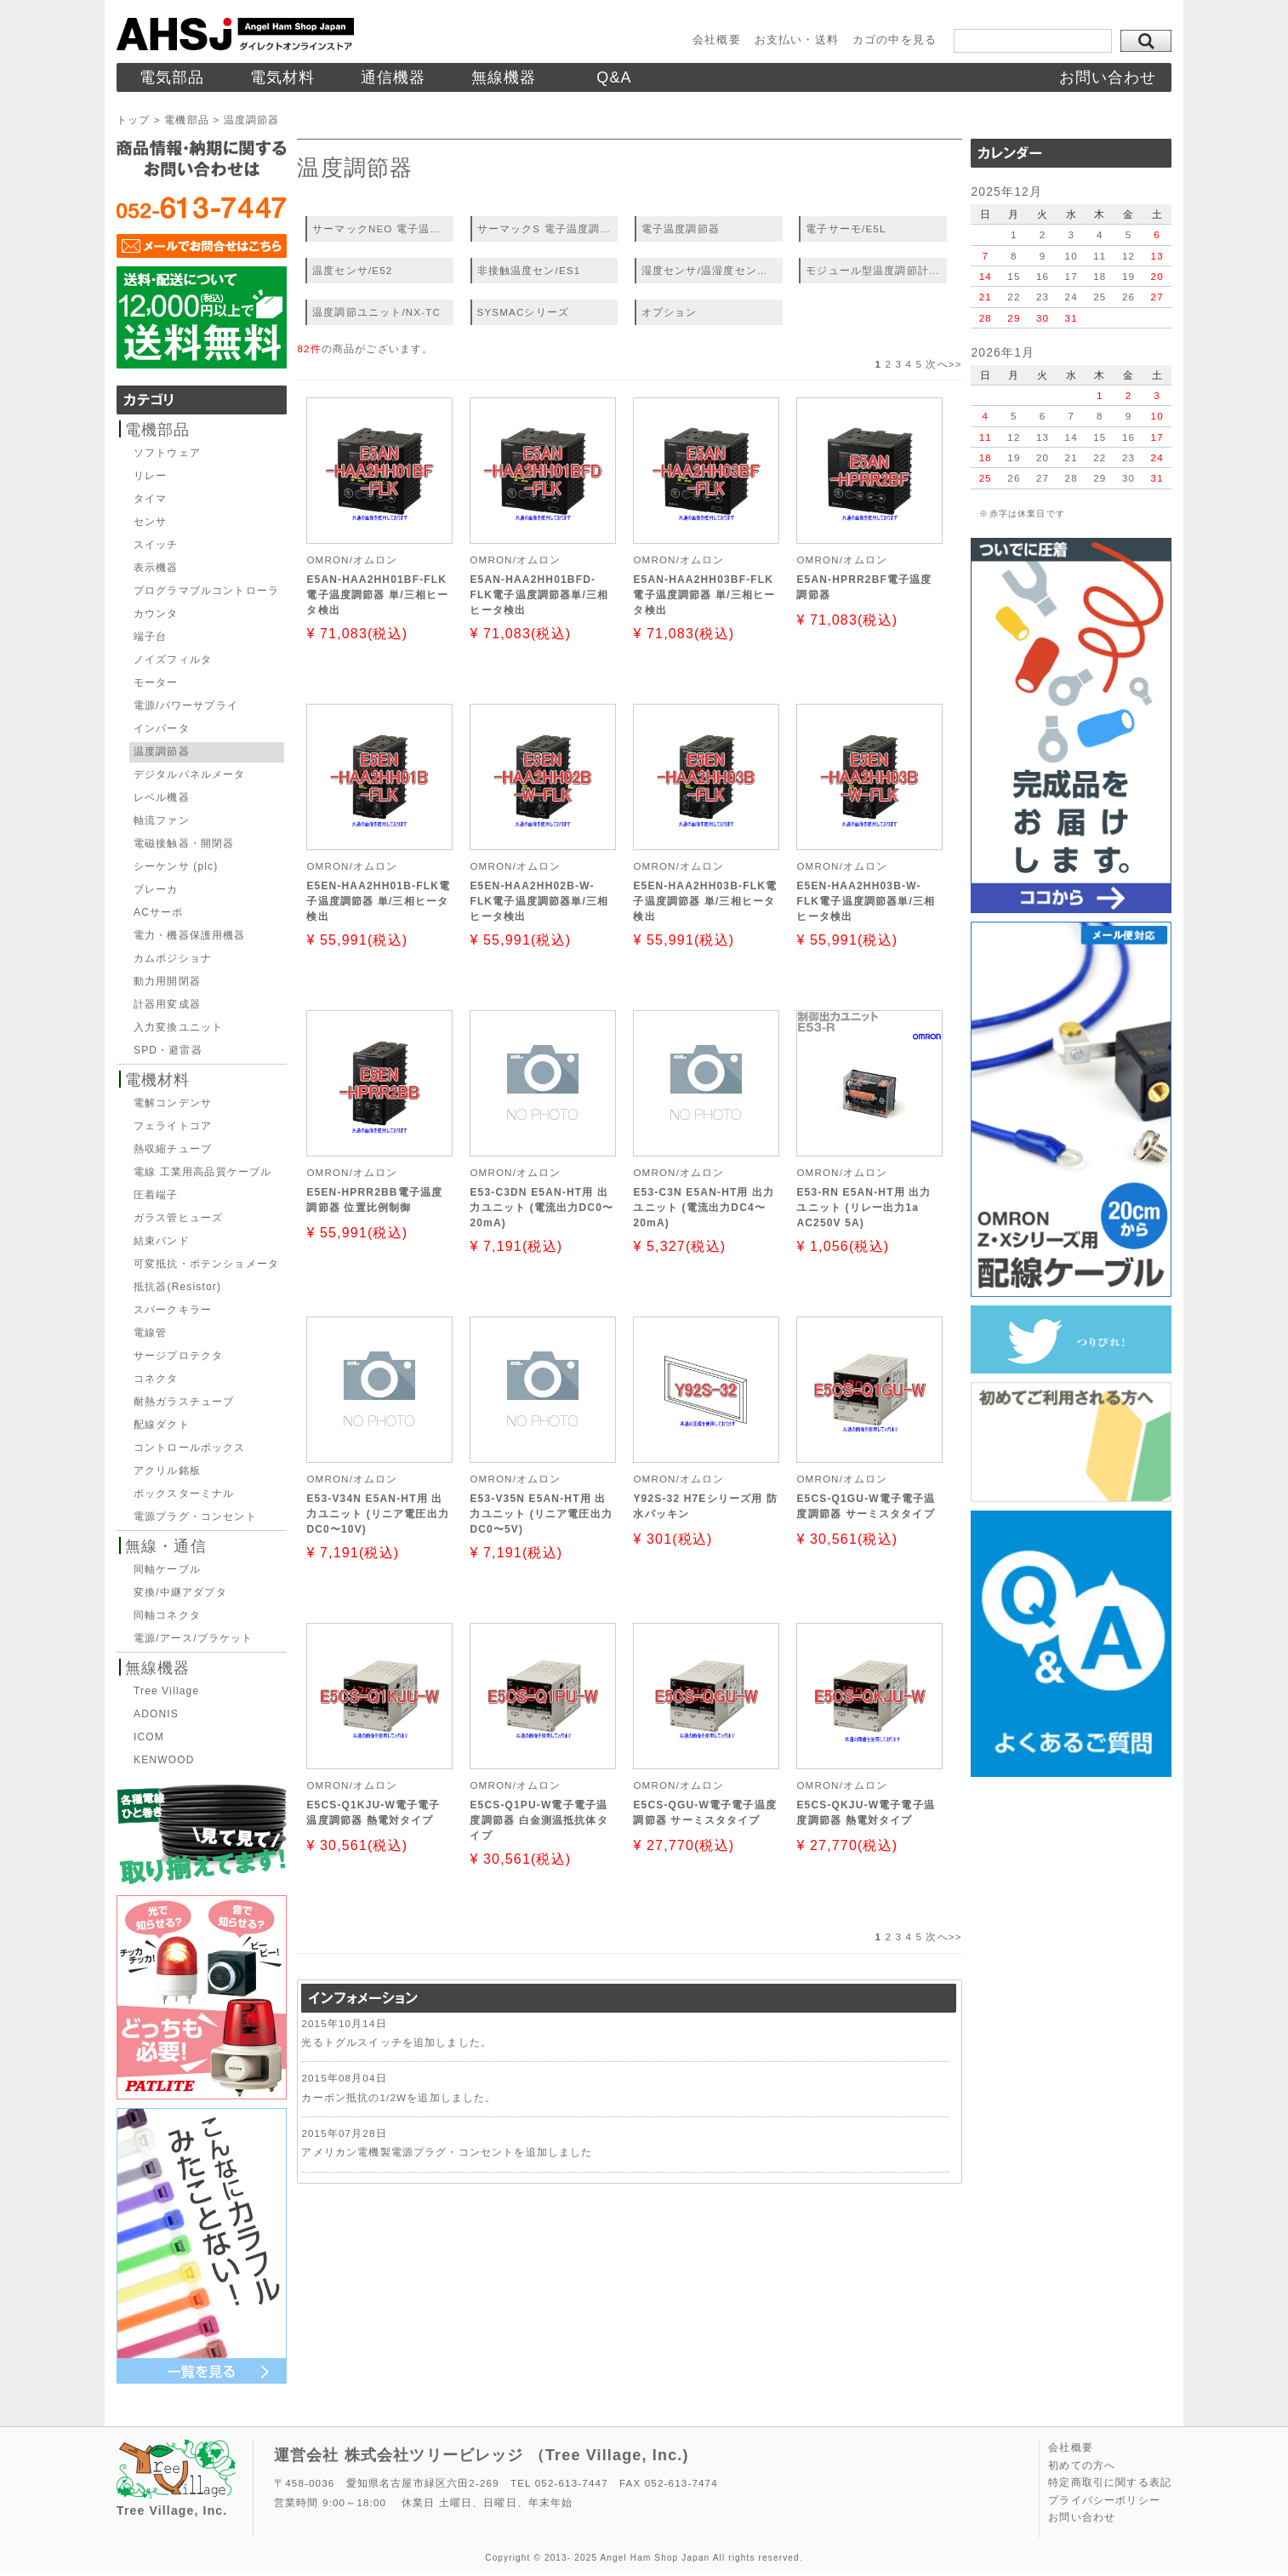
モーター (156, 682)
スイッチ (156, 545)
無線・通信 (166, 1546)
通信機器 (393, 77)
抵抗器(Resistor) (177, 1287)
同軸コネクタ (167, 1615)
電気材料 (283, 77)
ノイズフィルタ (173, 659)
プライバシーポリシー (1104, 2500)
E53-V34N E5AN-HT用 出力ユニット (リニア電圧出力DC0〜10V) (377, 1514)
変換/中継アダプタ (180, 1592)
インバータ (162, 728)
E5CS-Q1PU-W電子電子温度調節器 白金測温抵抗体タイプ (538, 1820)
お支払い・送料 (797, 39)
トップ (133, 119)
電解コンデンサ (173, 1103)
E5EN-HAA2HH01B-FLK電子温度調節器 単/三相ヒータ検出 (378, 901)
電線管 (150, 1333)
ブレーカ (156, 889)
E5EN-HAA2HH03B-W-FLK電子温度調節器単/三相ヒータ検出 (865, 901)
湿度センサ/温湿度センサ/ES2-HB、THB (712, 270)
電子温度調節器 (680, 228)
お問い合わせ (1108, 77)
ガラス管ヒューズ (178, 1218)
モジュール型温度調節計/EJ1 (876, 270)
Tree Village (166, 1691)
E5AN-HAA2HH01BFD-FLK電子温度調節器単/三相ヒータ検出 (539, 595)
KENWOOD (164, 1760)
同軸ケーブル (167, 1569)
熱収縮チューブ (173, 1149)
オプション (669, 311)
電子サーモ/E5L (846, 228)
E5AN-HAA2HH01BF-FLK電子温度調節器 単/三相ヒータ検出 (377, 595)
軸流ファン (162, 820)
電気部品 (172, 77)
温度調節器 (162, 751)
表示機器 (156, 568)
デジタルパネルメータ (190, 774)
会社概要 (716, 39)
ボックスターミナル (184, 1493)
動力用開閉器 (167, 981)
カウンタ (156, 614)
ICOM (149, 1737)
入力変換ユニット (178, 1027)
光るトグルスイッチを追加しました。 (396, 2042)
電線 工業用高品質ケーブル (202, 1172)
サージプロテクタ (178, 1356)
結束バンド (162, 1241)
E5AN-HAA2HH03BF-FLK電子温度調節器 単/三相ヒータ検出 (704, 595)
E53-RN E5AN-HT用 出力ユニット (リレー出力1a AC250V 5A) (863, 1207)
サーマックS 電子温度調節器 (547, 228)
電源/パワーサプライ (186, 705)
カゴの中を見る (894, 39)
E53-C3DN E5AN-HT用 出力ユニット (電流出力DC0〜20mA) (541, 1207)
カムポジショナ (173, 958)
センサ (150, 522)
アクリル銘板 (167, 1470)
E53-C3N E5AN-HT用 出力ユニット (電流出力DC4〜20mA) (703, 1207)
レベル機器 (162, 797)
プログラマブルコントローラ (206, 591)
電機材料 (158, 1079)
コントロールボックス (190, 1448)
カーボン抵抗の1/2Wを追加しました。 (398, 2097)
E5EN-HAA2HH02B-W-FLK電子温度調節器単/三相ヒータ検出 (539, 901)
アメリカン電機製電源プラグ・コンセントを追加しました (446, 2151)
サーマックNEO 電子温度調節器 (382, 228)
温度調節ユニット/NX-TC (376, 311)
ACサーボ (158, 912)
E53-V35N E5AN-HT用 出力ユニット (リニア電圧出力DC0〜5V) (541, 1514)
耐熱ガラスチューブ (184, 1402)
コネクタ (156, 1379)
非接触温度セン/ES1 (529, 270)
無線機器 (504, 77)
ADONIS (156, 1714)
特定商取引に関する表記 (1109, 2482)
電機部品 (186, 119)
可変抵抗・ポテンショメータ (206, 1264)
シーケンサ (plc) (176, 866)
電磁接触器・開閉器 (184, 843)
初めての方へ (1081, 2465)
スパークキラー (173, 1310)
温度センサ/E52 (352, 270)
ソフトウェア (167, 453)
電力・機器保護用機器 (190, 935)
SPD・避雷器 (168, 1050)
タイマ (150, 499)
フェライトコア (173, 1126)
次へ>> (943, 363)
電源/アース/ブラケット (194, 1638)
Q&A (614, 77)
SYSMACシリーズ (523, 311)
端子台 (150, 637)
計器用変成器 (167, 1004)
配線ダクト (162, 1425)
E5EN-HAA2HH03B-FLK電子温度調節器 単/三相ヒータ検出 (705, 901)
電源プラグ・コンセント (195, 1516)
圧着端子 (156, 1195)
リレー (150, 476)
